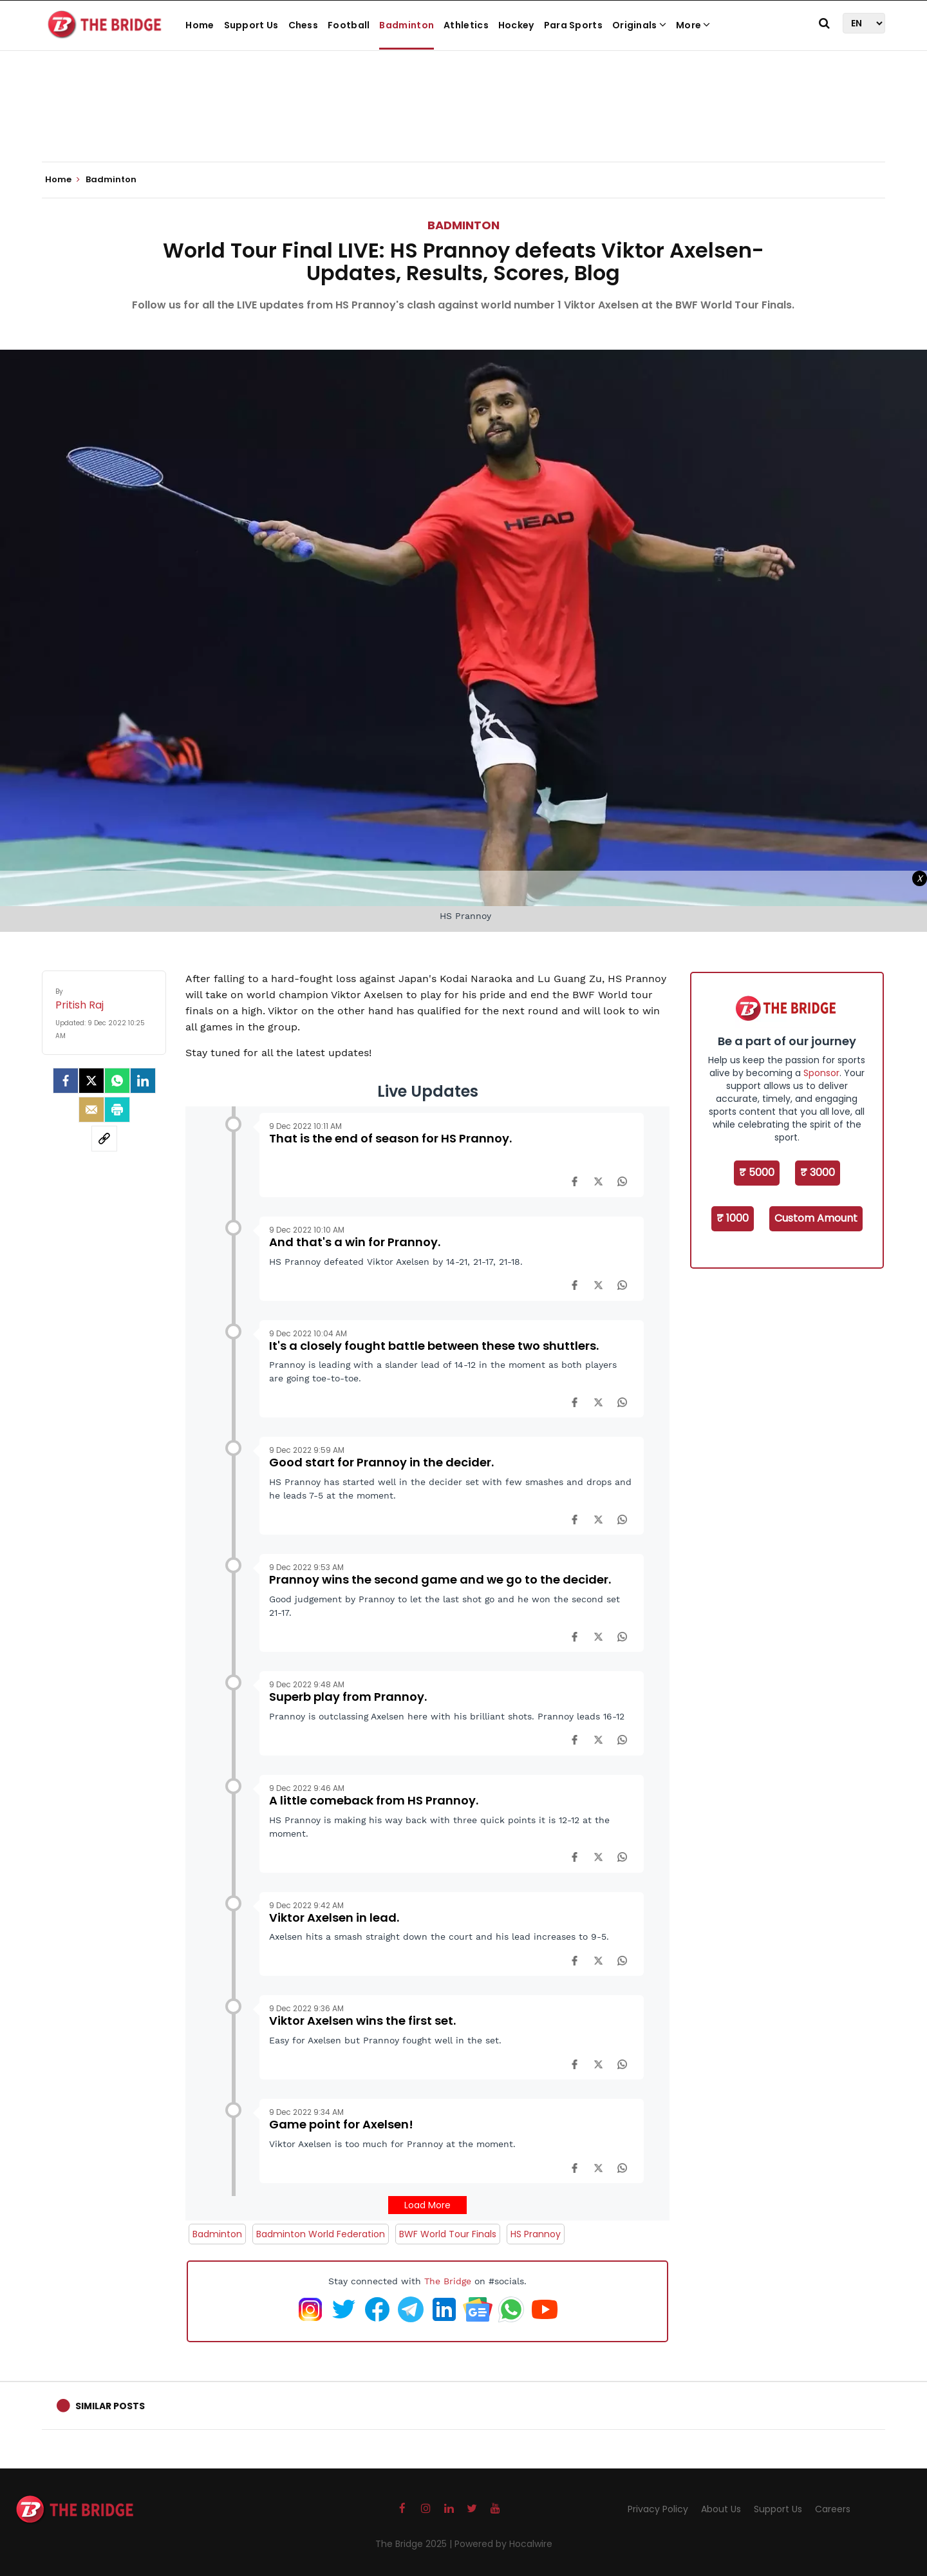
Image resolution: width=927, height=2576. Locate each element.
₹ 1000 (732, 1218)
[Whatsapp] (117, 1081)
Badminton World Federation (320, 2234)
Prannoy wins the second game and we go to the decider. (440, 1579)
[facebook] (66, 1081)
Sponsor (821, 1072)
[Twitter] (91, 1081)
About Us (721, 2509)
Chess (303, 25)
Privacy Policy (658, 2509)
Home (199, 25)
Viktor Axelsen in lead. (334, 1917)
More (693, 25)
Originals (639, 25)
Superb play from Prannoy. (348, 1697)
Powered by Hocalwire (503, 2543)
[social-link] (104, 1138)
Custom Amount (815, 1218)
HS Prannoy (535, 2234)
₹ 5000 (756, 1172)
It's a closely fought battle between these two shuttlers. (434, 1346)
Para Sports (573, 25)
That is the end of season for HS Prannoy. (390, 1138)
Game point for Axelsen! (341, 2124)
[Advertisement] (463, 122)
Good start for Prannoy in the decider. (381, 1462)
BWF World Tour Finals (447, 2234)
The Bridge (447, 2281)
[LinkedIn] (143, 1081)
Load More (427, 2205)
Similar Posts (110, 2406)
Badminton (406, 25)
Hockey (516, 25)
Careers (832, 2509)
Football (349, 25)
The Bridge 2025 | (414, 2543)
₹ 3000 (817, 1172)
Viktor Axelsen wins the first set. (362, 2020)
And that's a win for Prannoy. (354, 1242)
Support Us (251, 25)
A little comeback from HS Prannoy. (373, 1800)
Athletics (466, 25)
